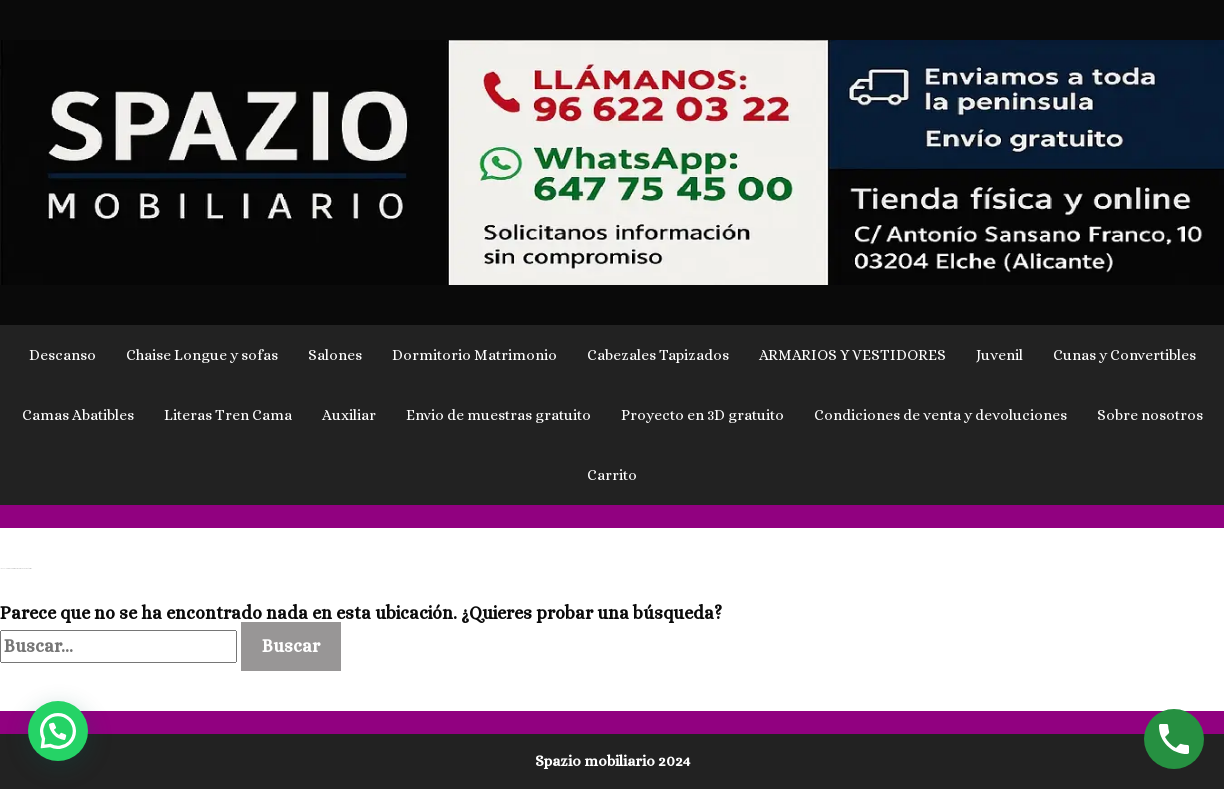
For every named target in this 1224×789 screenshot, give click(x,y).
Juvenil (999, 355)
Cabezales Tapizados (658, 355)
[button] (58, 731)
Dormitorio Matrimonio (474, 355)
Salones (335, 355)
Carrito (612, 475)
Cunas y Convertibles (1124, 355)
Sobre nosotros (1150, 415)
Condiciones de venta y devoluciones (940, 415)
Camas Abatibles (78, 415)
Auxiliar (349, 415)
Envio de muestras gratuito (498, 415)
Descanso (62, 355)
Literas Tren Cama (228, 415)
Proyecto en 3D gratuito (702, 415)
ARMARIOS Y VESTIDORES (852, 355)
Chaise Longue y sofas (202, 355)
